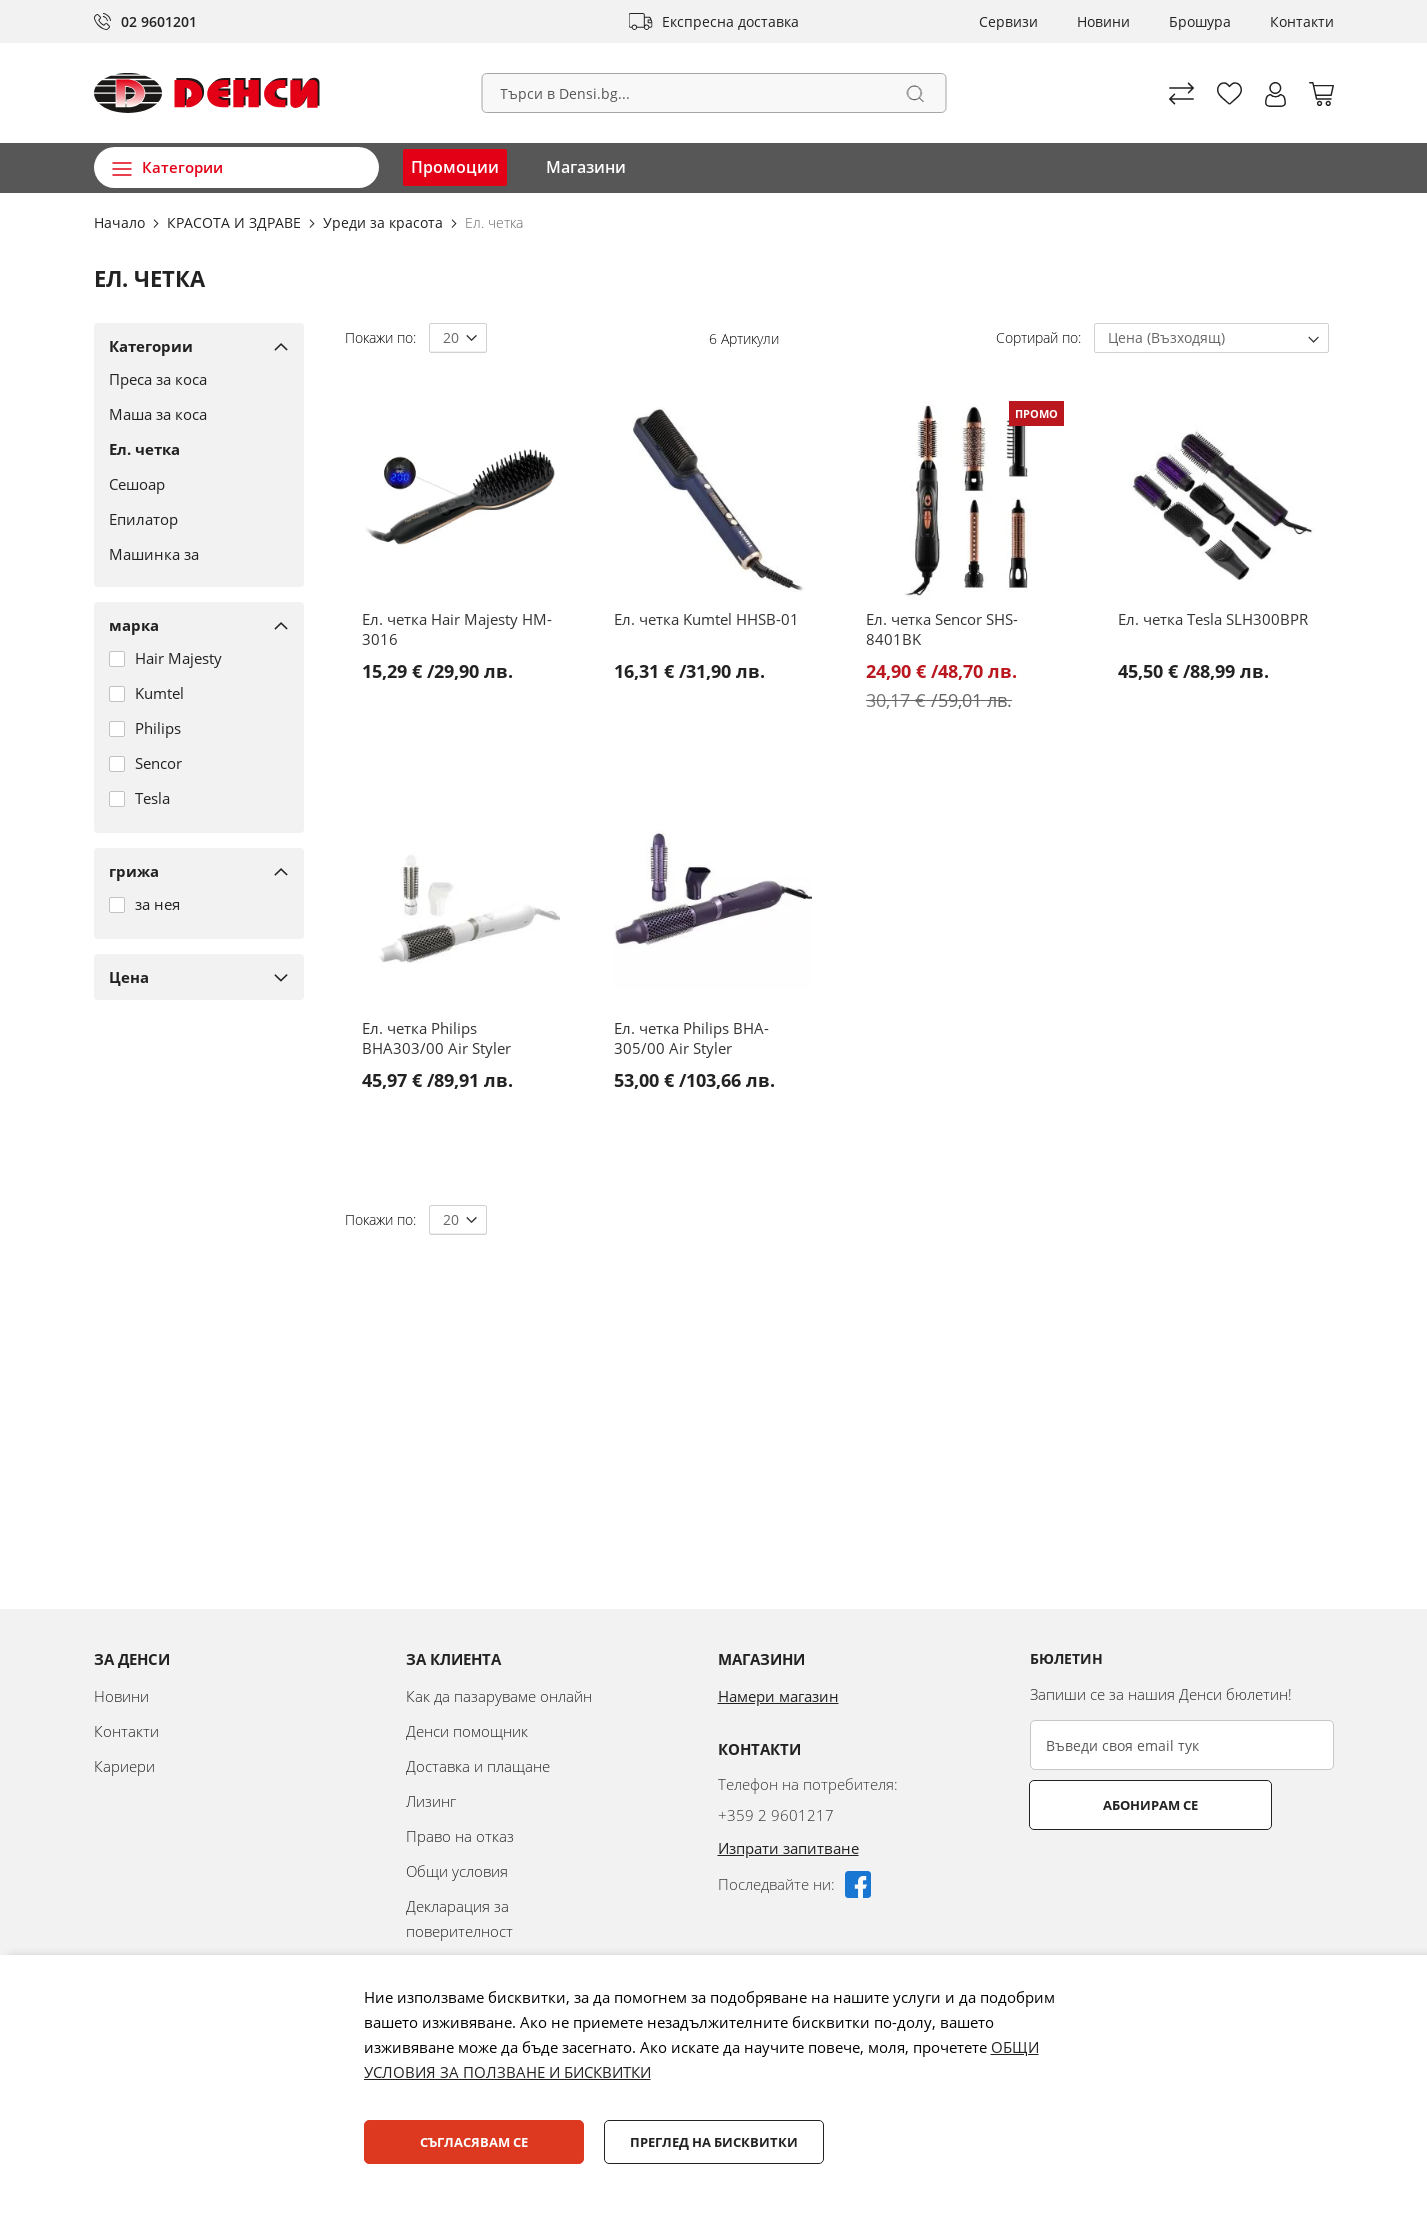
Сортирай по (1037, 337)
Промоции (455, 167)
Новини (1103, 21)
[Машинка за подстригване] (192, 564)
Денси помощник (467, 1731)
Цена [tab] (129, 977)
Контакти (1302, 21)
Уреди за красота (385, 222)
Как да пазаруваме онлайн (499, 1696)
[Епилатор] (192, 519)
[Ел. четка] (192, 449)
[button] (1275, 94)
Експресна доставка (730, 21)
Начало (121, 222)
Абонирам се (1108, 1805)
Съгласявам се (474, 2142)
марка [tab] (134, 625)
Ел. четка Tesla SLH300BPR (1213, 619)
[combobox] (713, 93)
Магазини (586, 167)
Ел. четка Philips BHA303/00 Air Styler (436, 1038)
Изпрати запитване (788, 1848)
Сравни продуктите (1181, 93)
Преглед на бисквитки (714, 2142)
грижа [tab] (134, 871)
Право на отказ (460, 1836)
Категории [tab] (151, 346)
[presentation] (1182, 1879)
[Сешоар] (192, 484)
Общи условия (457, 1871)
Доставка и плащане (478, 1766)
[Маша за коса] (192, 414)
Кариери (124, 1766)
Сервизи (1008, 21)
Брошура (1200, 21)
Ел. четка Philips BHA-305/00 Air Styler (691, 1038)
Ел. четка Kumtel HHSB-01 (706, 619)
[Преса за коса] (192, 379)
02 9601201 (159, 21)
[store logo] (207, 93)
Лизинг (431, 1801)
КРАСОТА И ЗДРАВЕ (236, 222)
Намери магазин (778, 1696)
